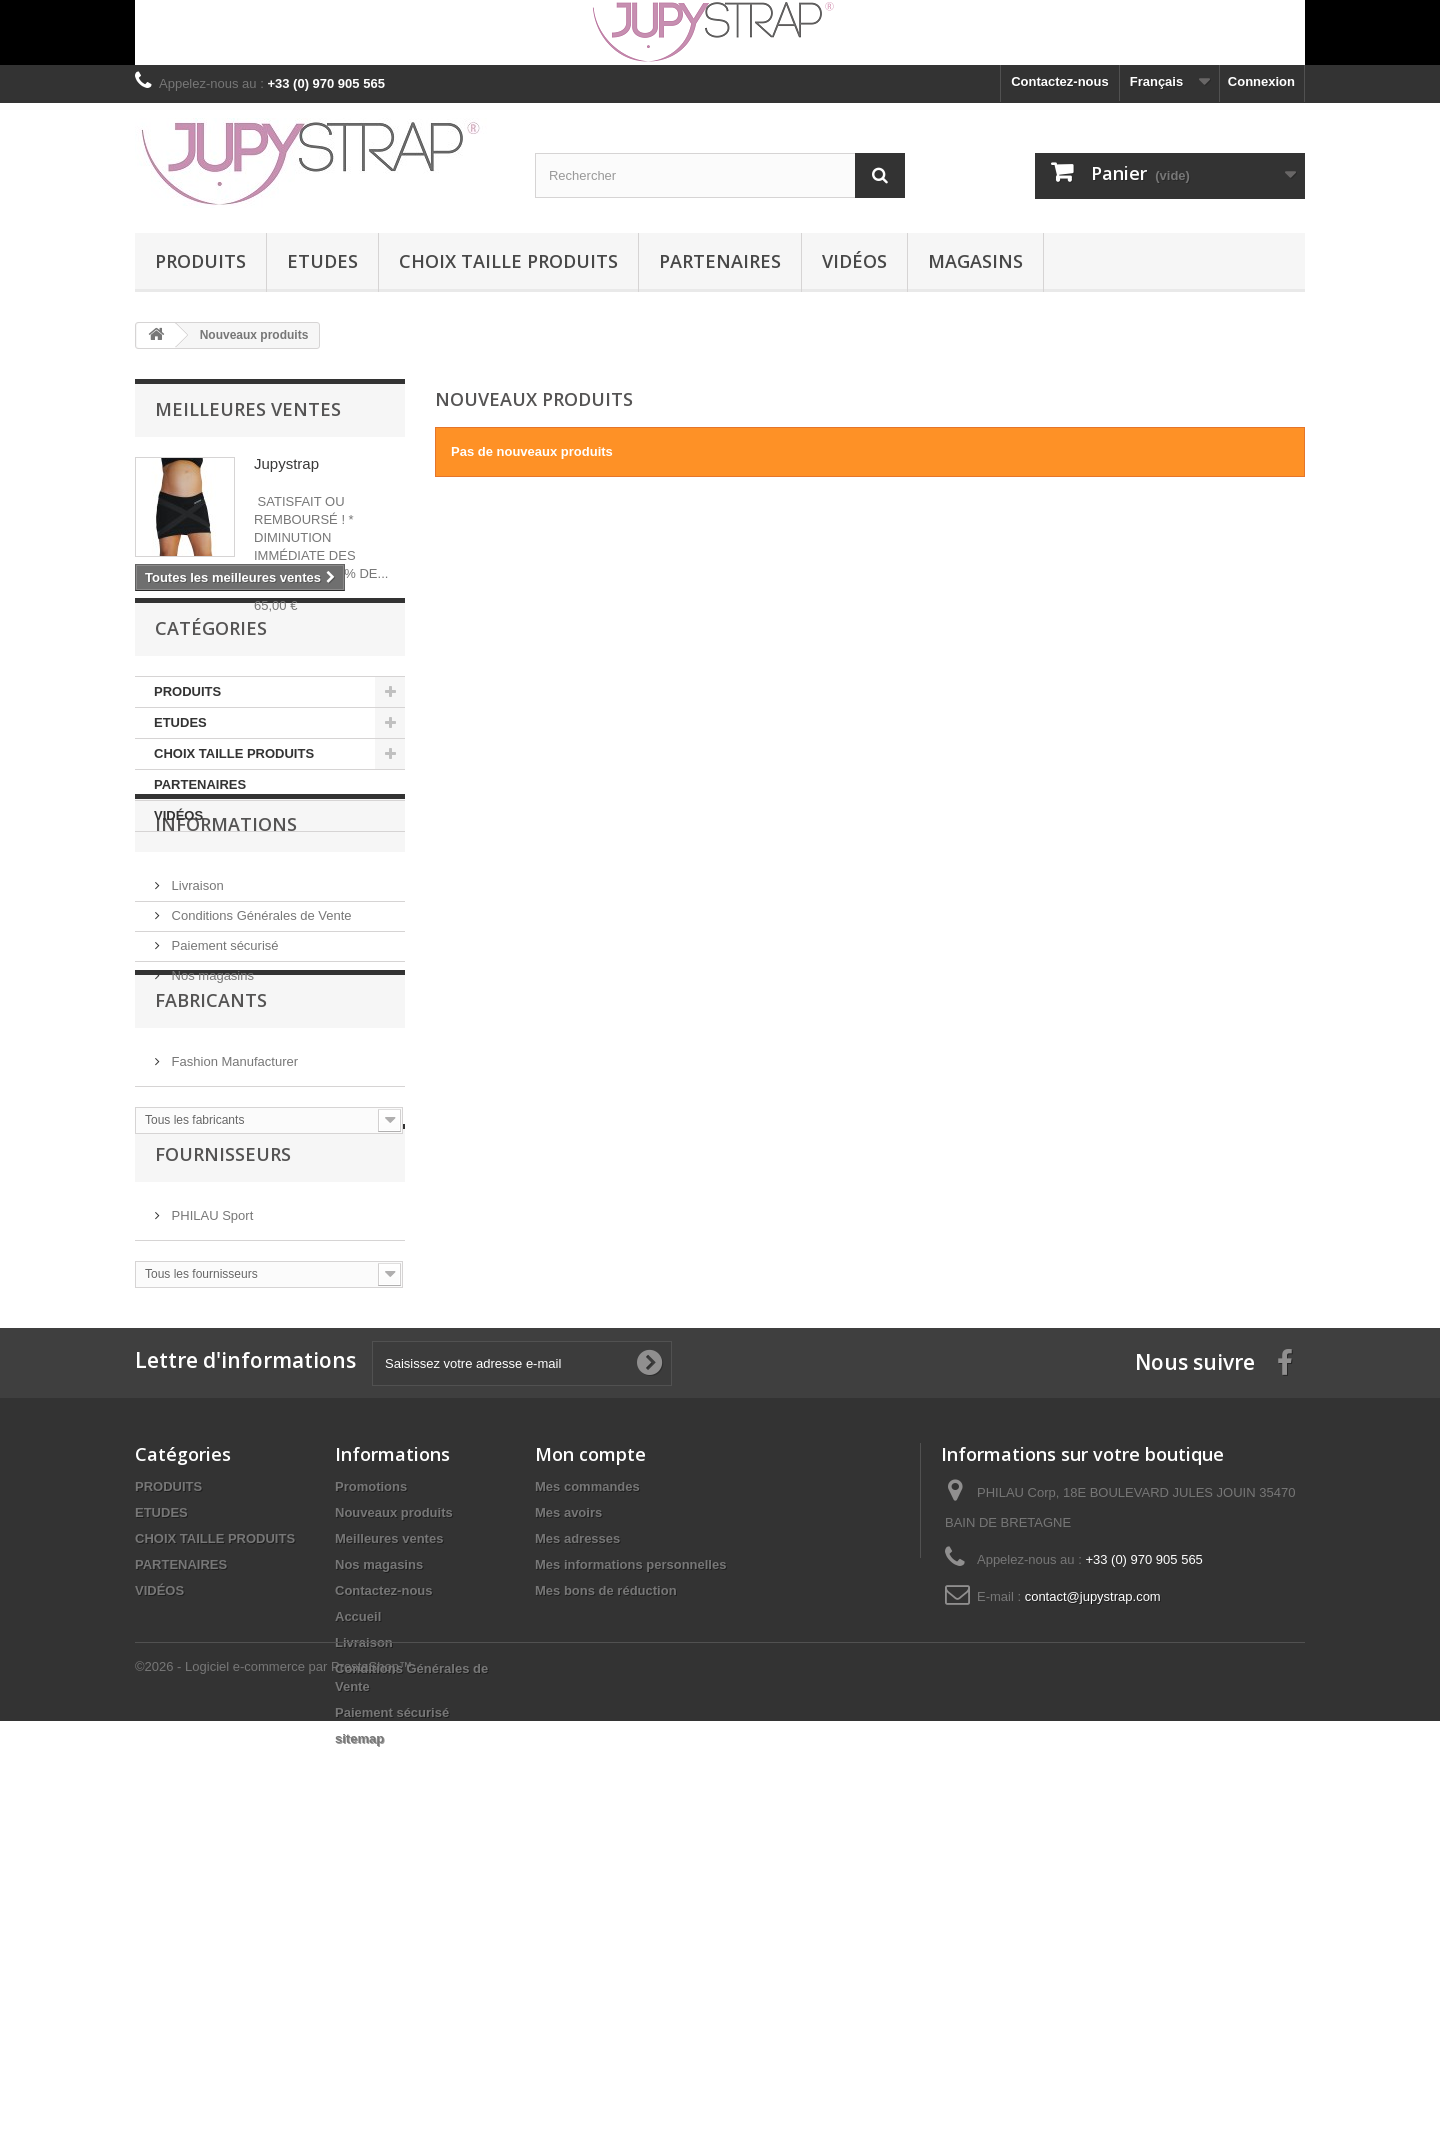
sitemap (359, 2028)
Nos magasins (211, 1150)
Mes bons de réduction (606, 1880)
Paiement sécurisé (223, 1120)
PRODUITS (200, 261)
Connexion (1261, 81)
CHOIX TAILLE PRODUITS (508, 261)
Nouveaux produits (394, 1802)
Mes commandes (587, 1776)
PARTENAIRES (720, 261)
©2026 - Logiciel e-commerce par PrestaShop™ (273, 2100)
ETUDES (322, 261)
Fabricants (211, 1226)
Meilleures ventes (248, 409)
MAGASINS (975, 261)
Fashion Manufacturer (233, 1279)
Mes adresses (577, 1828)
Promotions (371, 1776)
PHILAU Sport (210, 1465)
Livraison (196, 1060)
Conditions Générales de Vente (260, 1090)
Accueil (358, 1906)
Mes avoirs (568, 1802)
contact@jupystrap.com (1093, 1886)
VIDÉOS (854, 261)
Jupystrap (286, 463)
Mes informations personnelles (630, 1854)
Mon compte (590, 1744)
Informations (226, 1007)
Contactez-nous (1060, 81)
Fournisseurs (223, 1412)
